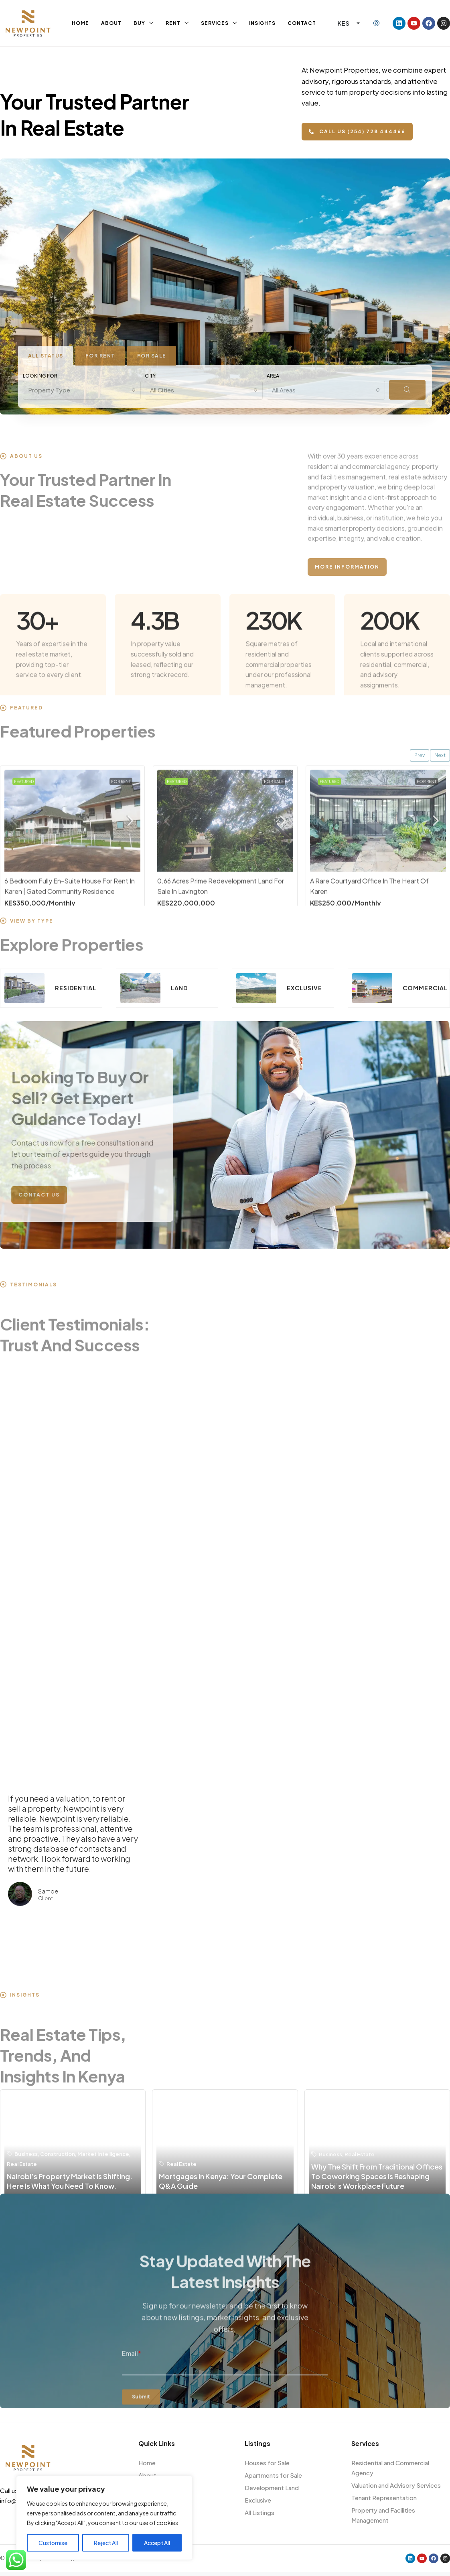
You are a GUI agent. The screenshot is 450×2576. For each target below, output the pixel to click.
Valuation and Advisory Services (396, 2485)
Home (80, 23)
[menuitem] (376, 23)
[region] (104, 2518)
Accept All (157, 2542)
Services (215, 23)
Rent (173, 23)
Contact (302, 23)
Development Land (272, 2487)
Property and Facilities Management (383, 2515)
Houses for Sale (267, 2462)
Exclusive (258, 2500)
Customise (53, 2542)
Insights (262, 23)
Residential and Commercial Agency (390, 2467)
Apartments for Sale (273, 2475)
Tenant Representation (384, 2497)
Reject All (106, 2542)
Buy (139, 23)
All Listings (259, 2512)
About (111, 23)
